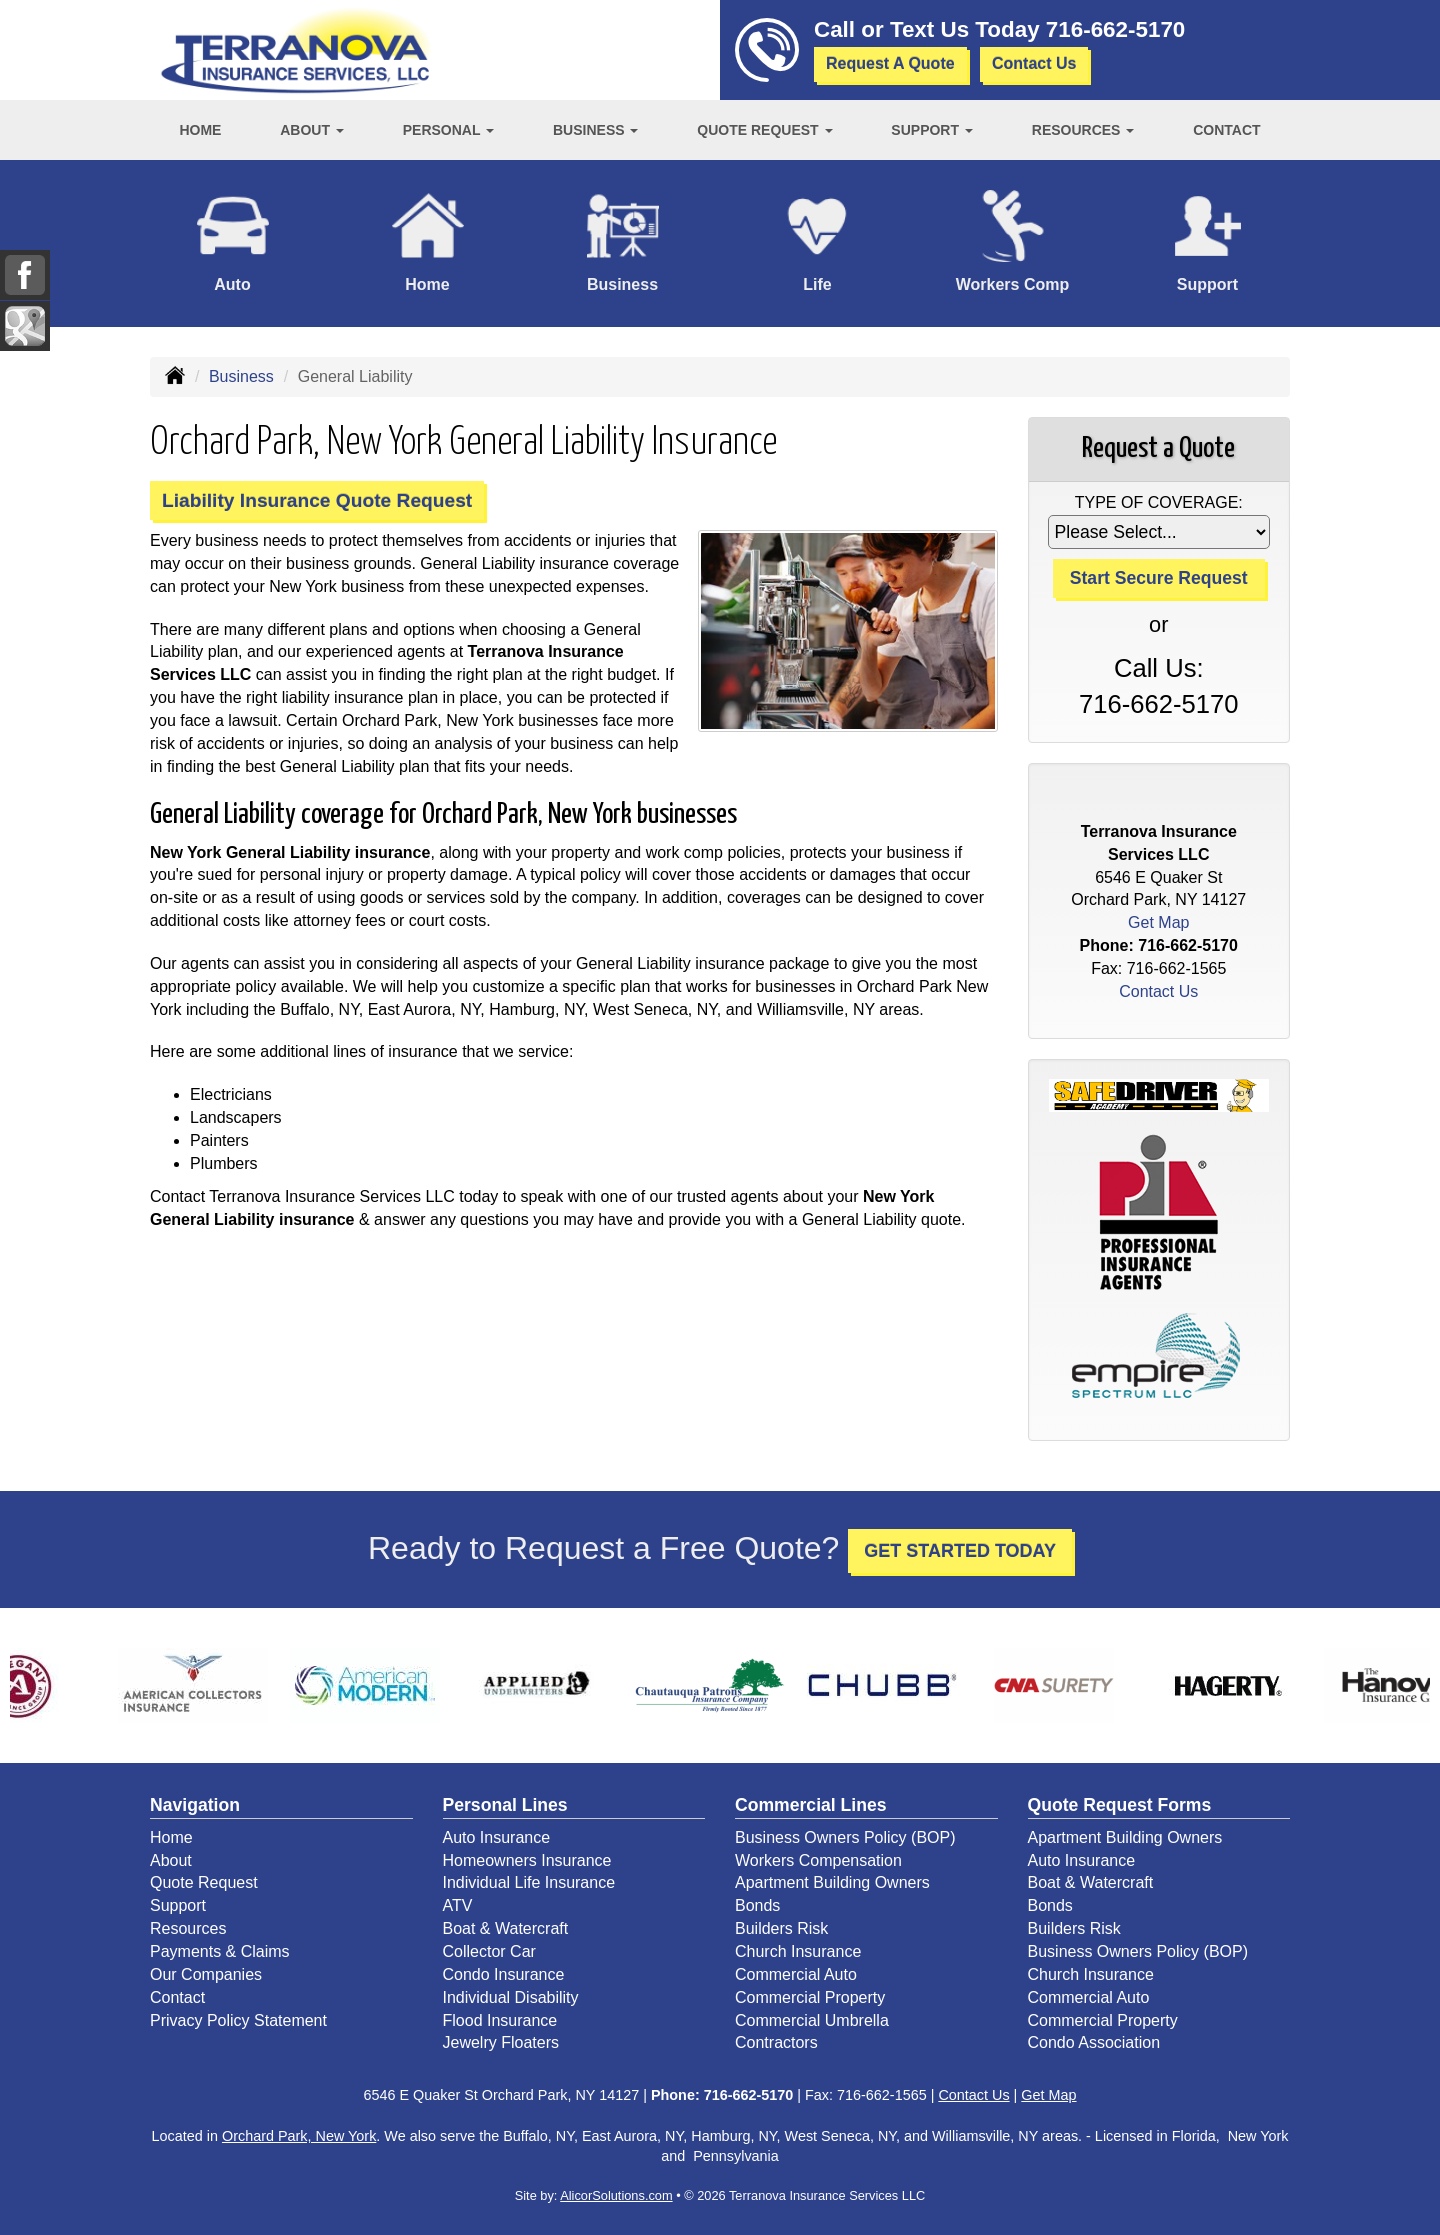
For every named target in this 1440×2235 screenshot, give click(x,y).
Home (200, 130)
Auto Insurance (497, 1837)
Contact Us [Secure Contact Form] (1158, 991)
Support (178, 1905)
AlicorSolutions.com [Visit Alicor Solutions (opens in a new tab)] (616, 2195)
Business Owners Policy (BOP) (845, 1837)
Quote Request (204, 1882)
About (171, 1860)
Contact (1226, 130)
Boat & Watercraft (506, 1928)
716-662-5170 (1115, 29)
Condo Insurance (504, 1974)
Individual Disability (511, 1997)
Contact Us (1034, 63)
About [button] (312, 130)
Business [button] (595, 130)
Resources (188, 1928)
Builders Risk (781, 1928)
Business (241, 376)
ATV (458, 1905)
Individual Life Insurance (529, 1882)
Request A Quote (890, 63)
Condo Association (1094, 2042)
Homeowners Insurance (527, 1860)
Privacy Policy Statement (238, 2020)
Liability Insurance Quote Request (317, 500)
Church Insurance (798, 1951)
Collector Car (489, 1951)
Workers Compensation (818, 1860)
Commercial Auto (796, 1974)
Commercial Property (810, 1997)
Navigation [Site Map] (195, 1805)
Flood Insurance (500, 2020)
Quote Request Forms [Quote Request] (1120, 1805)
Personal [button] (448, 130)
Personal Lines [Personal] (505, 1805)
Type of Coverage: (1159, 502)
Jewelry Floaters (501, 2042)
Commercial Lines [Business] (811, 1805)
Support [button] (932, 130)
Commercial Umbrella (812, 2020)
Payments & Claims (220, 1951)
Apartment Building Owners (832, 1882)
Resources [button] (1083, 130)
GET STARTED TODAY (960, 1551)
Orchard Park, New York (299, 2136)
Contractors (776, 2042)
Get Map (1158, 922)
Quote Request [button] (764, 130)
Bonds (757, 1905)
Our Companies (206, 1974)
